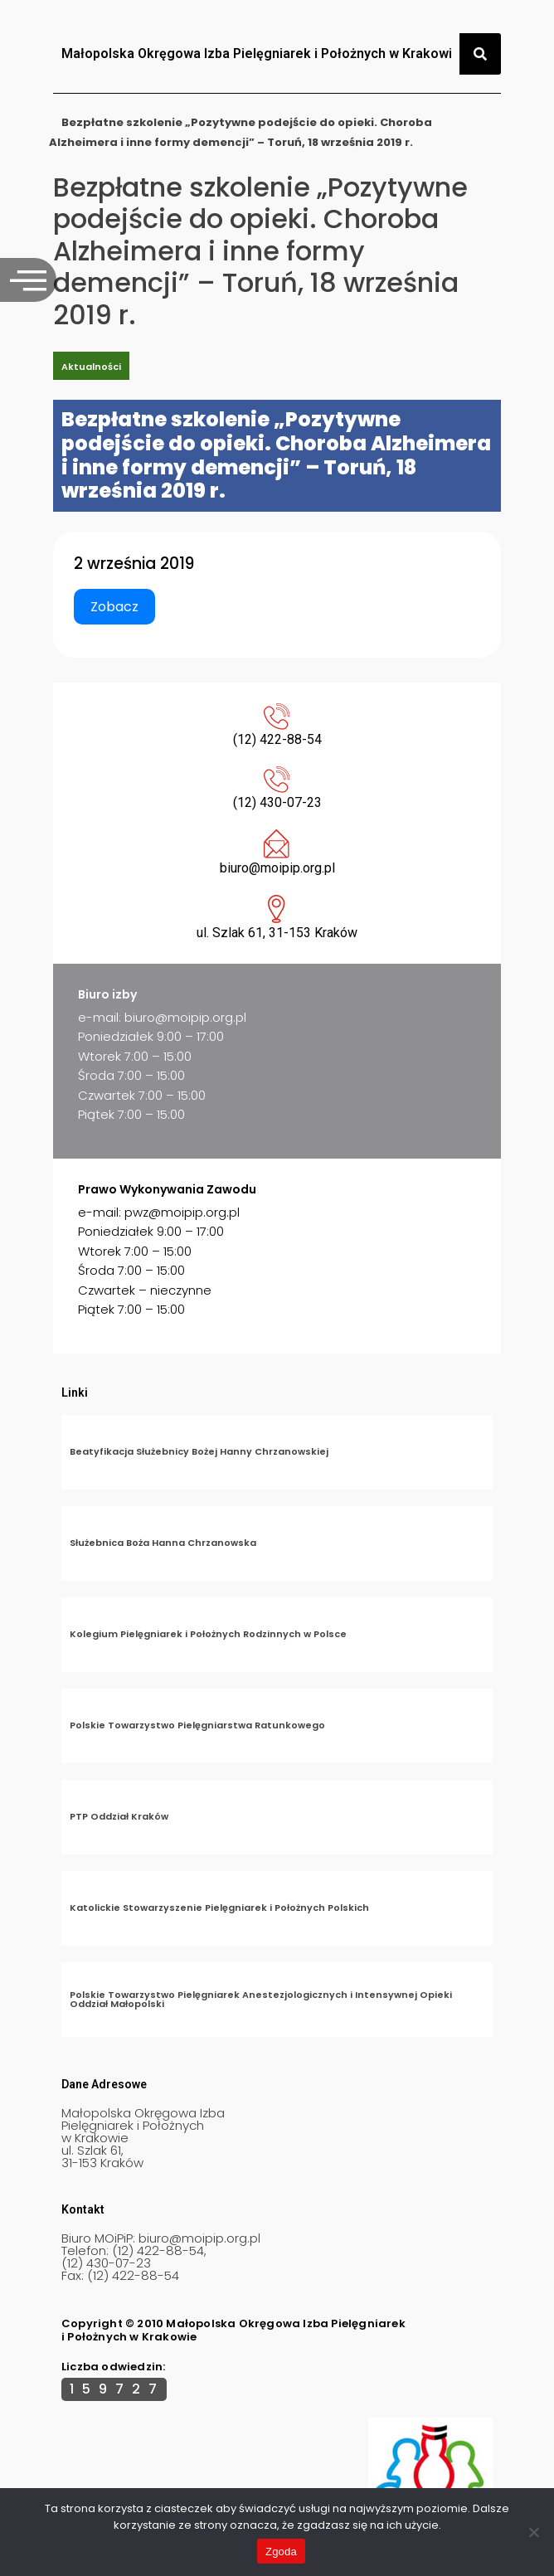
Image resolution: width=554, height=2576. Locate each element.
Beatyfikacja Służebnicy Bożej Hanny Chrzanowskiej (199, 1451)
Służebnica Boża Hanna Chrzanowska (163, 1542)
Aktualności (91, 366)
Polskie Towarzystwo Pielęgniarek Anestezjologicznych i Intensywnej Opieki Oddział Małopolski (261, 1999)
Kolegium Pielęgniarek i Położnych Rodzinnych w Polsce (208, 1633)
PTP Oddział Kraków (119, 1816)
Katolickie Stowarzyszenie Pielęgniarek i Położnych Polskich (219, 1907)
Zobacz (114, 606)
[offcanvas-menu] (28, 280)
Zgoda (281, 2551)
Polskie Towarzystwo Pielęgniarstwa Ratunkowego (197, 1725)
